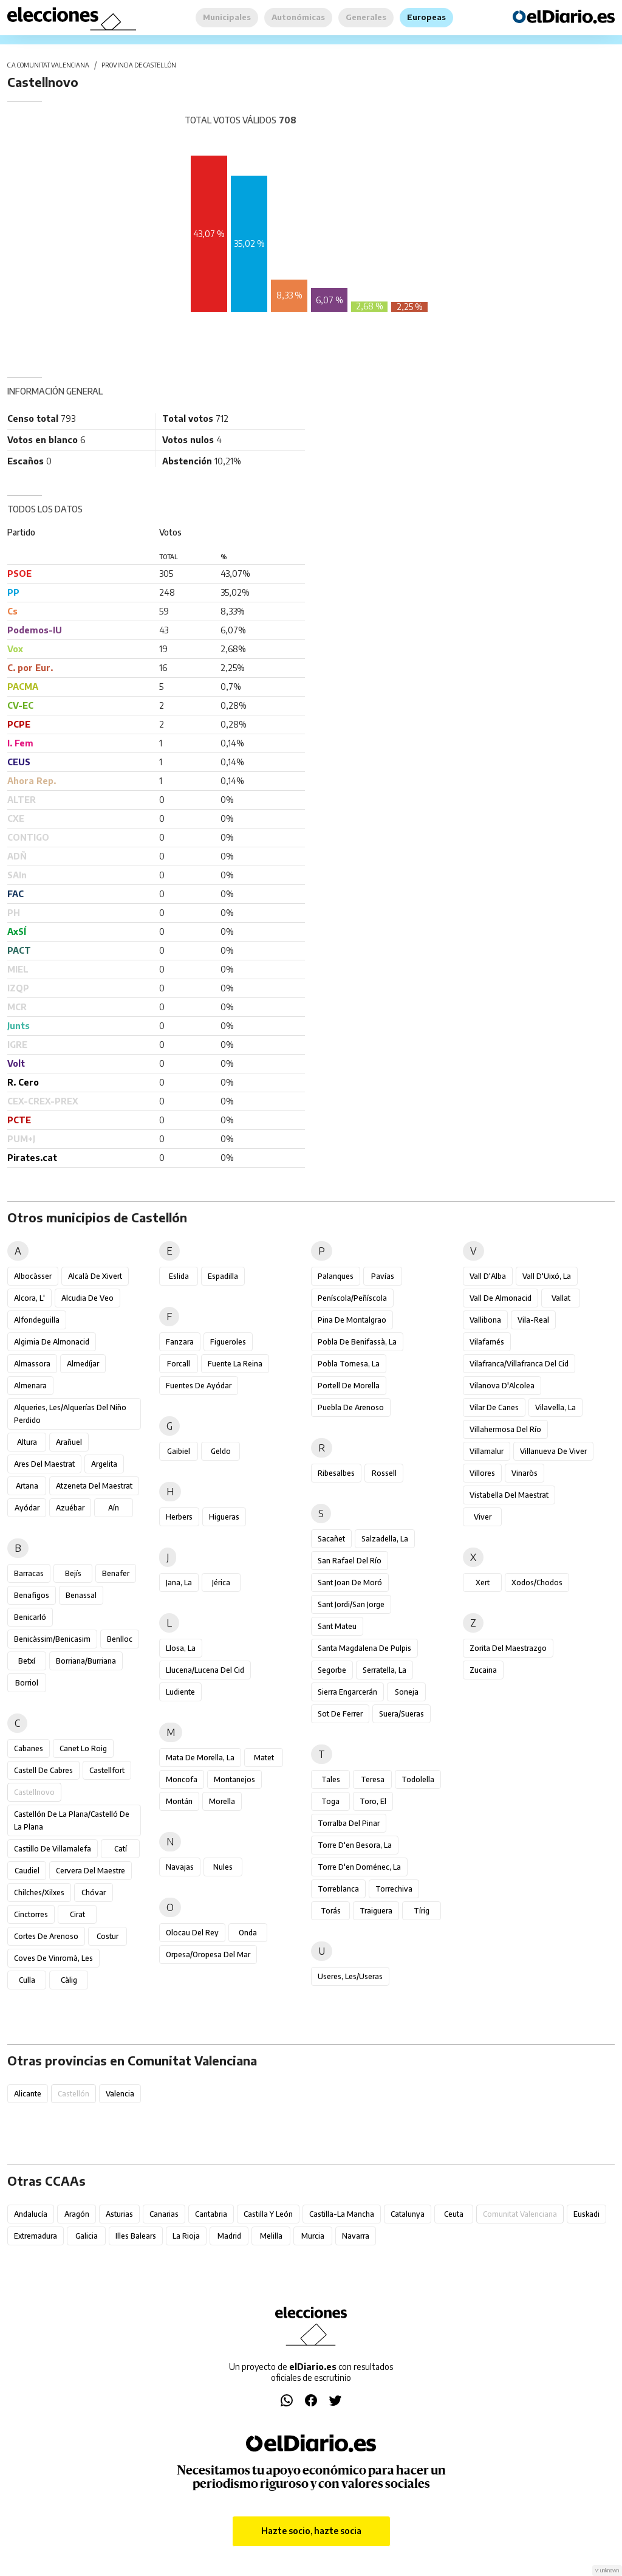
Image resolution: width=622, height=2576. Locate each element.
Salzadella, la (384, 1538)
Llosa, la (181, 1648)
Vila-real (533, 1319)
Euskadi (586, 2214)
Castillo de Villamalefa (52, 1848)
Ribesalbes (336, 1473)
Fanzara (180, 1341)
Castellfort (107, 1770)
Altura (27, 1442)
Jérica (221, 1582)
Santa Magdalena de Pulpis (364, 1648)
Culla (27, 1980)
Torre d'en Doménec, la (359, 1867)
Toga (330, 1801)
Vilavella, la (555, 1407)
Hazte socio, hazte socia (311, 2531)
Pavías (382, 1276)
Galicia (86, 2235)
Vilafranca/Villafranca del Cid (519, 1363)
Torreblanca (338, 1888)
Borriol (26, 1682)
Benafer (115, 1573)
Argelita (104, 1464)
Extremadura (35, 2235)
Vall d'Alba (488, 1276)
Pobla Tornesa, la (349, 1363)
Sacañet (331, 1538)
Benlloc (119, 1639)
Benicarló (30, 1617)
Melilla (271, 2235)
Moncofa (181, 1779)
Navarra (355, 2235)
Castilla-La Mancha (341, 2214)
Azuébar (70, 1507)
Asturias (119, 2214)
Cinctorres (31, 1914)
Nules (223, 1867)
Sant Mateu (337, 1626)
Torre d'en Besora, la (355, 1845)
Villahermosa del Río (505, 1429)
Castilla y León (268, 2214)
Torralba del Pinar (349, 1823)
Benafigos (31, 1595)
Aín (113, 1507)
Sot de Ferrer (340, 1713)
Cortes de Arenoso (46, 1936)
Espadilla (223, 1276)
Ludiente (180, 1691)
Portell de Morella (349, 1385)
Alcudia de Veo (87, 1298)
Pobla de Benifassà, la (357, 1341)
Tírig (421, 1910)
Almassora (32, 1363)
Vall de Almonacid (500, 1298)
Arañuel (69, 1442)
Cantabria (211, 2214)
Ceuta (453, 2214)
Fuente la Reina (235, 1363)
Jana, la (179, 1582)
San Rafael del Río (349, 1560)
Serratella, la (384, 1670)
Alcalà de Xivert (95, 1276)
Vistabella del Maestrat (509, 1495)
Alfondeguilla (37, 1319)
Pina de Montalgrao (352, 1319)
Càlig (69, 1980)
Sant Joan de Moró (350, 1582)
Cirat (77, 1914)
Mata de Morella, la (200, 1757)
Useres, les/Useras (350, 1976)
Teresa (372, 1779)
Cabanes (28, 1748)
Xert (483, 1582)
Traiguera (376, 1910)
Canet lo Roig (83, 1748)
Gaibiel (178, 1451)
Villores (482, 1473)
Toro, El (373, 1801)
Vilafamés (487, 1341)
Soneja (407, 1691)
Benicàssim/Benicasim (52, 1639)
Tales (330, 1779)
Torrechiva (393, 1888)
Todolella (418, 1779)
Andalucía (30, 2214)
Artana (27, 1485)
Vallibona (485, 1319)
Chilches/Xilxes (39, 1892)
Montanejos (234, 1779)
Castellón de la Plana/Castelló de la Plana (71, 1820)
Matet (264, 1757)
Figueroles (228, 1341)
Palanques (336, 1276)
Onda (248, 1932)
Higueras (224, 1516)
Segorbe (332, 1670)
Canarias (164, 2214)
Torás (331, 1910)
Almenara (30, 1385)
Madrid (229, 2235)
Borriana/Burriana (86, 1660)
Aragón (76, 2214)
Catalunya (408, 2214)
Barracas (29, 1573)
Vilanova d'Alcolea (502, 1385)
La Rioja (186, 2235)
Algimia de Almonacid (51, 1341)
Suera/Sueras (401, 1713)
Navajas (180, 1867)
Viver (482, 1516)
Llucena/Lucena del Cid (205, 1670)
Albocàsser (33, 1276)
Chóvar (93, 1892)
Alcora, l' (29, 1298)
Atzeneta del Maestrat (94, 1485)
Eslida (179, 1276)
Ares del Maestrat (44, 1464)
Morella (222, 1801)
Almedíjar (83, 1363)
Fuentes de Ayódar (198, 1385)
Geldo (221, 1451)
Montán (179, 1801)
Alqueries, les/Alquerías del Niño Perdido (70, 1414)
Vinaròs (524, 1473)
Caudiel (27, 1870)
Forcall (178, 1363)
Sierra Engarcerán (347, 1691)
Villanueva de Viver (553, 1451)
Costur (107, 1936)
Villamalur (487, 1451)
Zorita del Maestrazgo (508, 1648)
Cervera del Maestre (90, 1870)
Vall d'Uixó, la (546, 1276)
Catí (120, 1848)
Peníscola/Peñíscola (352, 1298)
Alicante (27, 2093)
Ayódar (27, 1507)
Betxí (26, 1660)
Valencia (120, 2093)
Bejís (73, 1573)
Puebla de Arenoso (351, 1407)
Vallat (561, 1298)
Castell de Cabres (43, 1770)
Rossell (384, 1473)
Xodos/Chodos (536, 1582)
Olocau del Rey (192, 1932)
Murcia (312, 2235)
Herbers (179, 1516)
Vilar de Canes (494, 1407)
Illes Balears (135, 2235)
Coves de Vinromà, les (53, 1958)
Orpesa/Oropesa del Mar (208, 1954)
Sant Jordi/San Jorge (351, 1604)
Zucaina (483, 1670)
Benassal (81, 1595)
